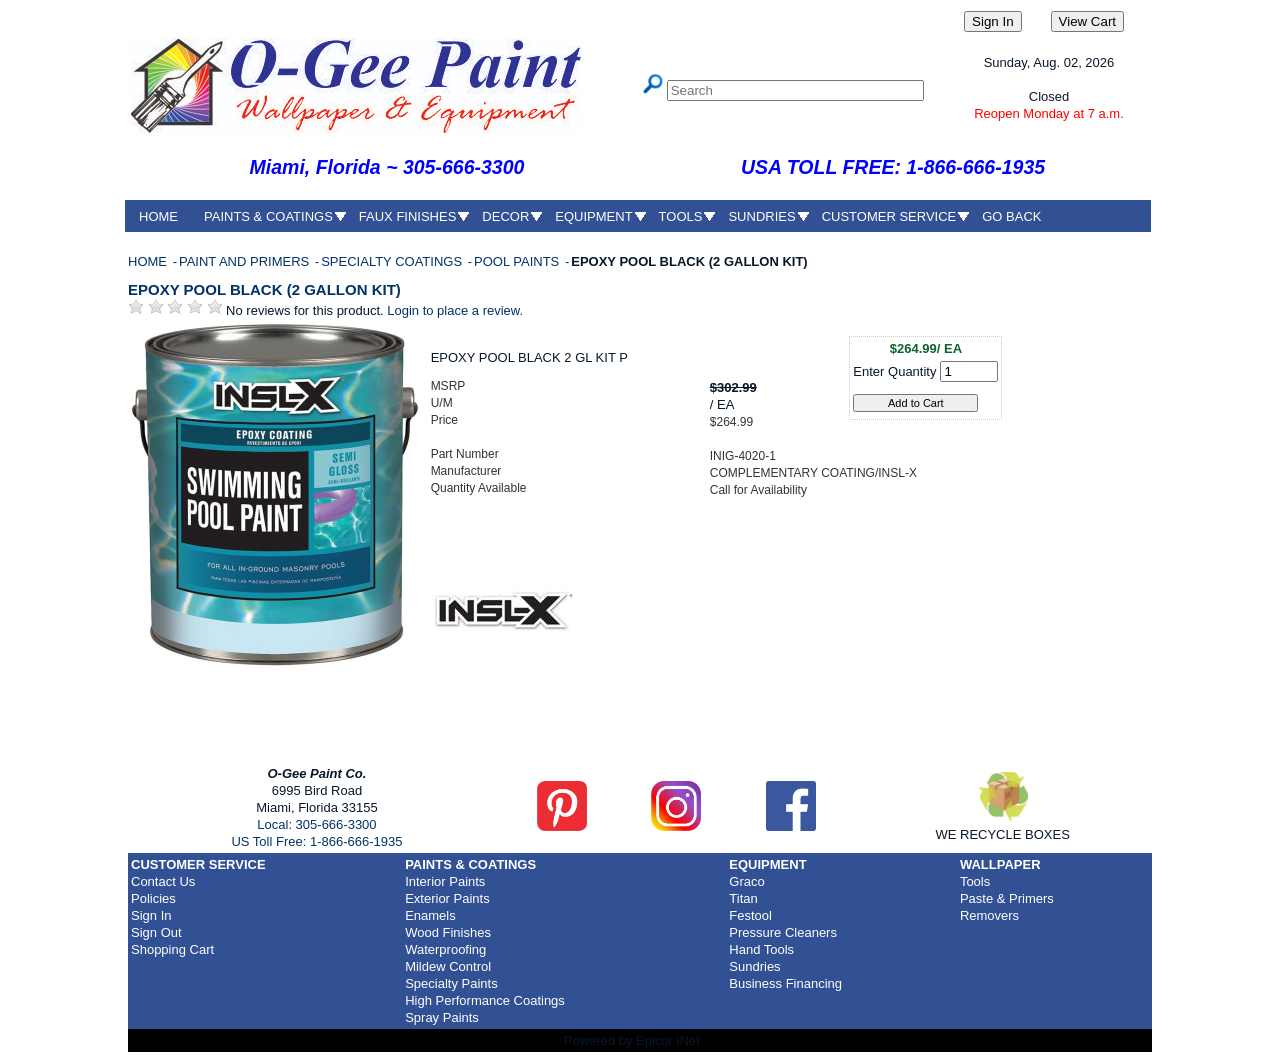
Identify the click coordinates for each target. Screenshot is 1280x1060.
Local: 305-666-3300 (316, 824)
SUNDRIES (761, 216)
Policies (153, 898)
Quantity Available (479, 488)
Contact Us (163, 881)
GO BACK (1011, 216)
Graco (746, 881)
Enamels (430, 915)
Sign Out (156, 932)
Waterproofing (445, 949)
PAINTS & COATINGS (268, 216)
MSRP (448, 386)
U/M (442, 403)
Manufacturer (466, 471)
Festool (750, 915)
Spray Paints (442, 1017)
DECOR (505, 216)
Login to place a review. (455, 310)
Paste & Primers (1007, 898)
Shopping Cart (172, 949)
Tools (975, 881)
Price (444, 420)
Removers (989, 915)
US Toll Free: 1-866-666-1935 (316, 841)
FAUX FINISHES (408, 216)
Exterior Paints (447, 898)
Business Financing (785, 983)
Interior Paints (445, 881)
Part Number (465, 454)
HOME (158, 216)
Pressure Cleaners (783, 932)
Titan (743, 898)
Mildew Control (448, 966)
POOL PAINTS (518, 261)
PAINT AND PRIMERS (246, 261)
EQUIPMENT (593, 216)
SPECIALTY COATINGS (393, 261)
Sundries (754, 966)
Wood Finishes (448, 932)
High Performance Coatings (485, 1000)
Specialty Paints (451, 983)
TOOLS (681, 216)
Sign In (151, 915)
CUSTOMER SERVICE (889, 216)
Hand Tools (761, 949)
